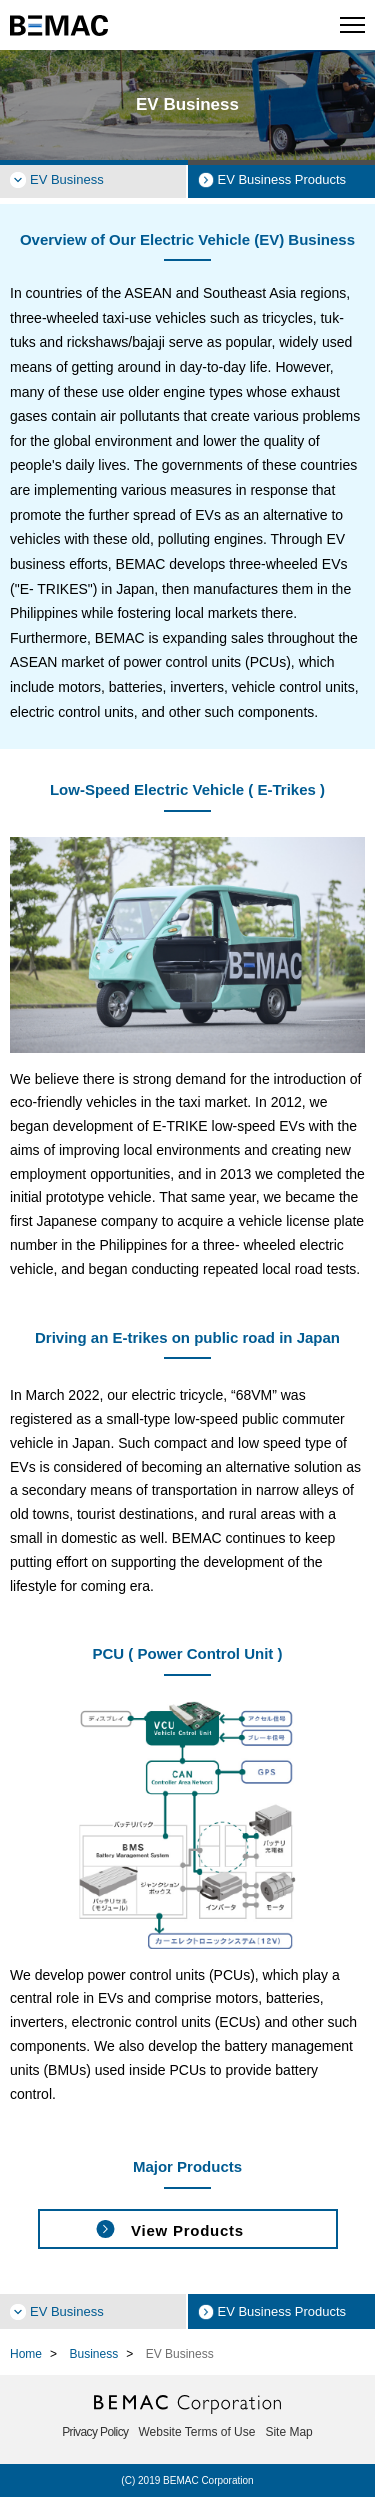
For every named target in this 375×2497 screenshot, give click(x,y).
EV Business (67, 179)
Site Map (288, 2432)
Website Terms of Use (197, 2432)
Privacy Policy (95, 2432)
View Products (187, 2230)
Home (26, 2354)
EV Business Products (282, 179)
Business (93, 2354)
